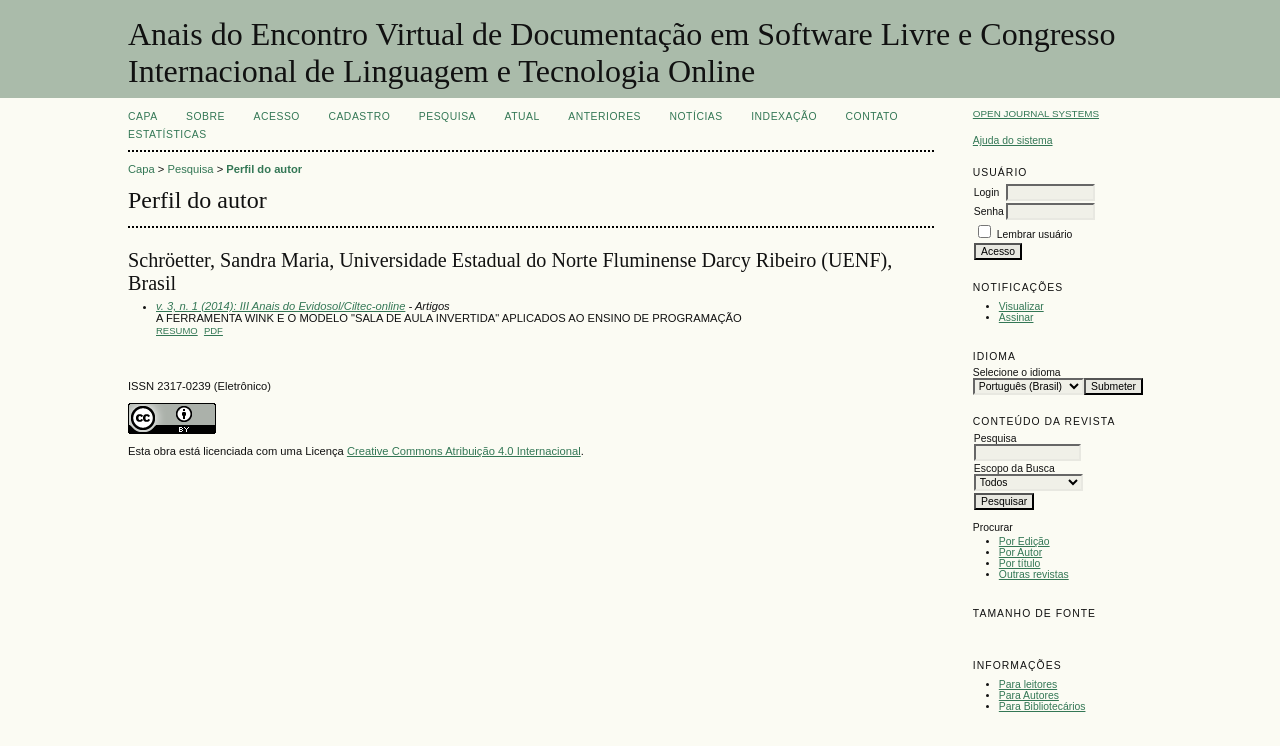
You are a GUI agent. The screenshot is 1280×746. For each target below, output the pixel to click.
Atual (522, 116)
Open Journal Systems (1036, 113)
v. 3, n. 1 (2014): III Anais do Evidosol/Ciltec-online (280, 306)
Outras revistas (1034, 574)
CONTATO (872, 116)
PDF (213, 330)
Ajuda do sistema (1013, 140)
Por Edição (1024, 541)
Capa (143, 116)
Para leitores (1028, 684)
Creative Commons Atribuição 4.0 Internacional (464, 451)
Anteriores (604, 116)
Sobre (205, 116)
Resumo (177, 330)
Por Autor (1020, 552)
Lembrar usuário (1035, 234)
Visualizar (1021, 306)
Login (986, 192)
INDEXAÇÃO (784, 116)
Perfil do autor (264, 169)
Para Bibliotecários (1042, 706)
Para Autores (1029, 695)
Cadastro (359, 116)
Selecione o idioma (1017, 372)
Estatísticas (167, 134)
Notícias (695, 116)
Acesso (277, 116)
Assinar (1016, 317)
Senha (989, 211)
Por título (1020, 563)
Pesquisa (447, 116)
